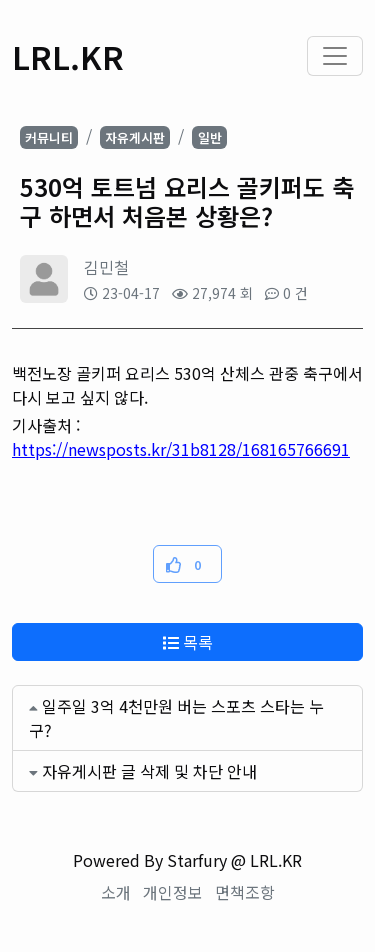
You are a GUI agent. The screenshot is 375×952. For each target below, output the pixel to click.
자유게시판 (135, 137)
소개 (116, 892)
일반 (210, 137)
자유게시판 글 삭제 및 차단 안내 (149, 771)
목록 (188, 642)
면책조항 (245, 892)
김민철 (106, 267)
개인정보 (173, 892)
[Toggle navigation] (335, 56)
